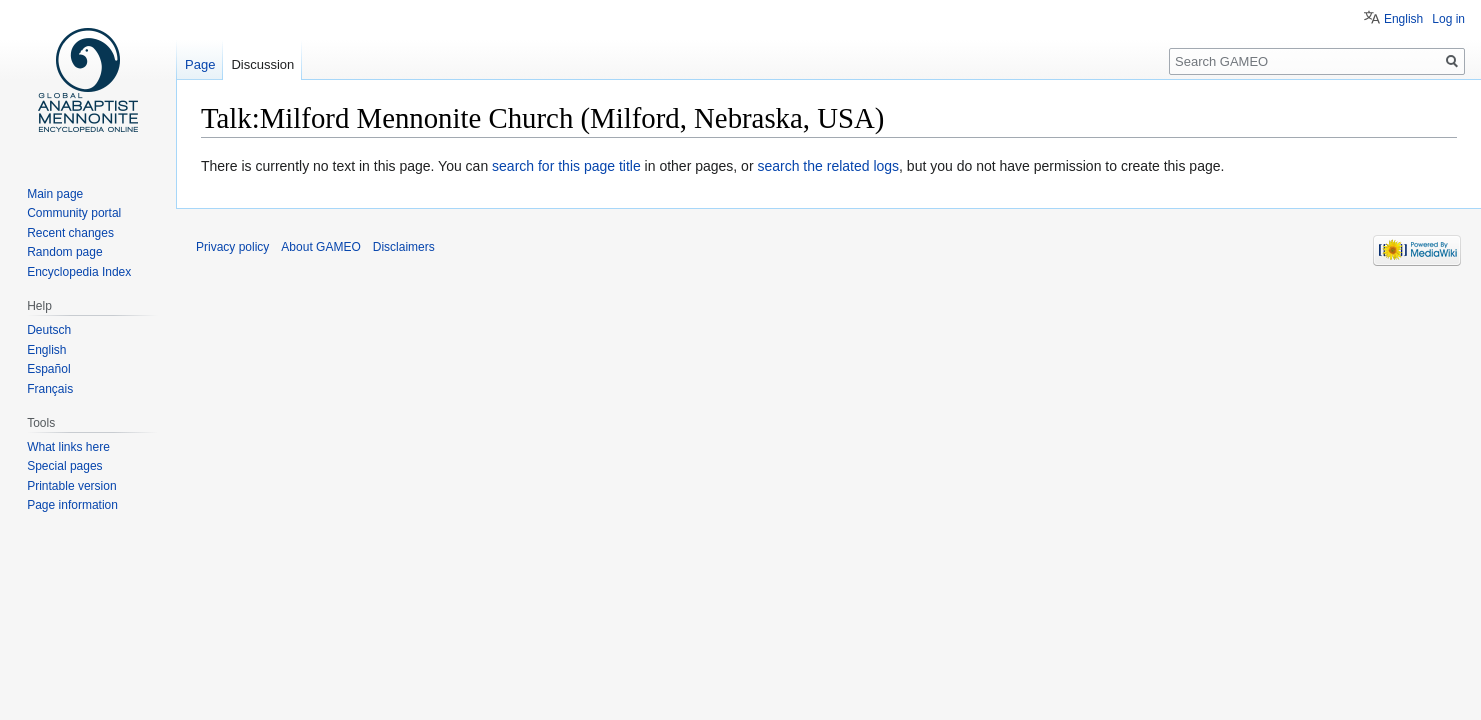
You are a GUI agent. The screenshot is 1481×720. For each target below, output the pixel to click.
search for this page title (566, 166)
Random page (64, 252)
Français (50, 389)
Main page (55, 194)
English (1403, 19)
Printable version (71, 486)
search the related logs (828, 166)
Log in (1448, 19)
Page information (72, 505)
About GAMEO (320, 247)
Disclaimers (404, 247)
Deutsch (49, 330)
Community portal (74, 213)
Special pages (64, 466)
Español (48, 369)
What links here (68, 447)
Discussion (262, 64)
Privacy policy (232, 247)
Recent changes (70, 233)
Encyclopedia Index (79, 272)
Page (200, 64)
